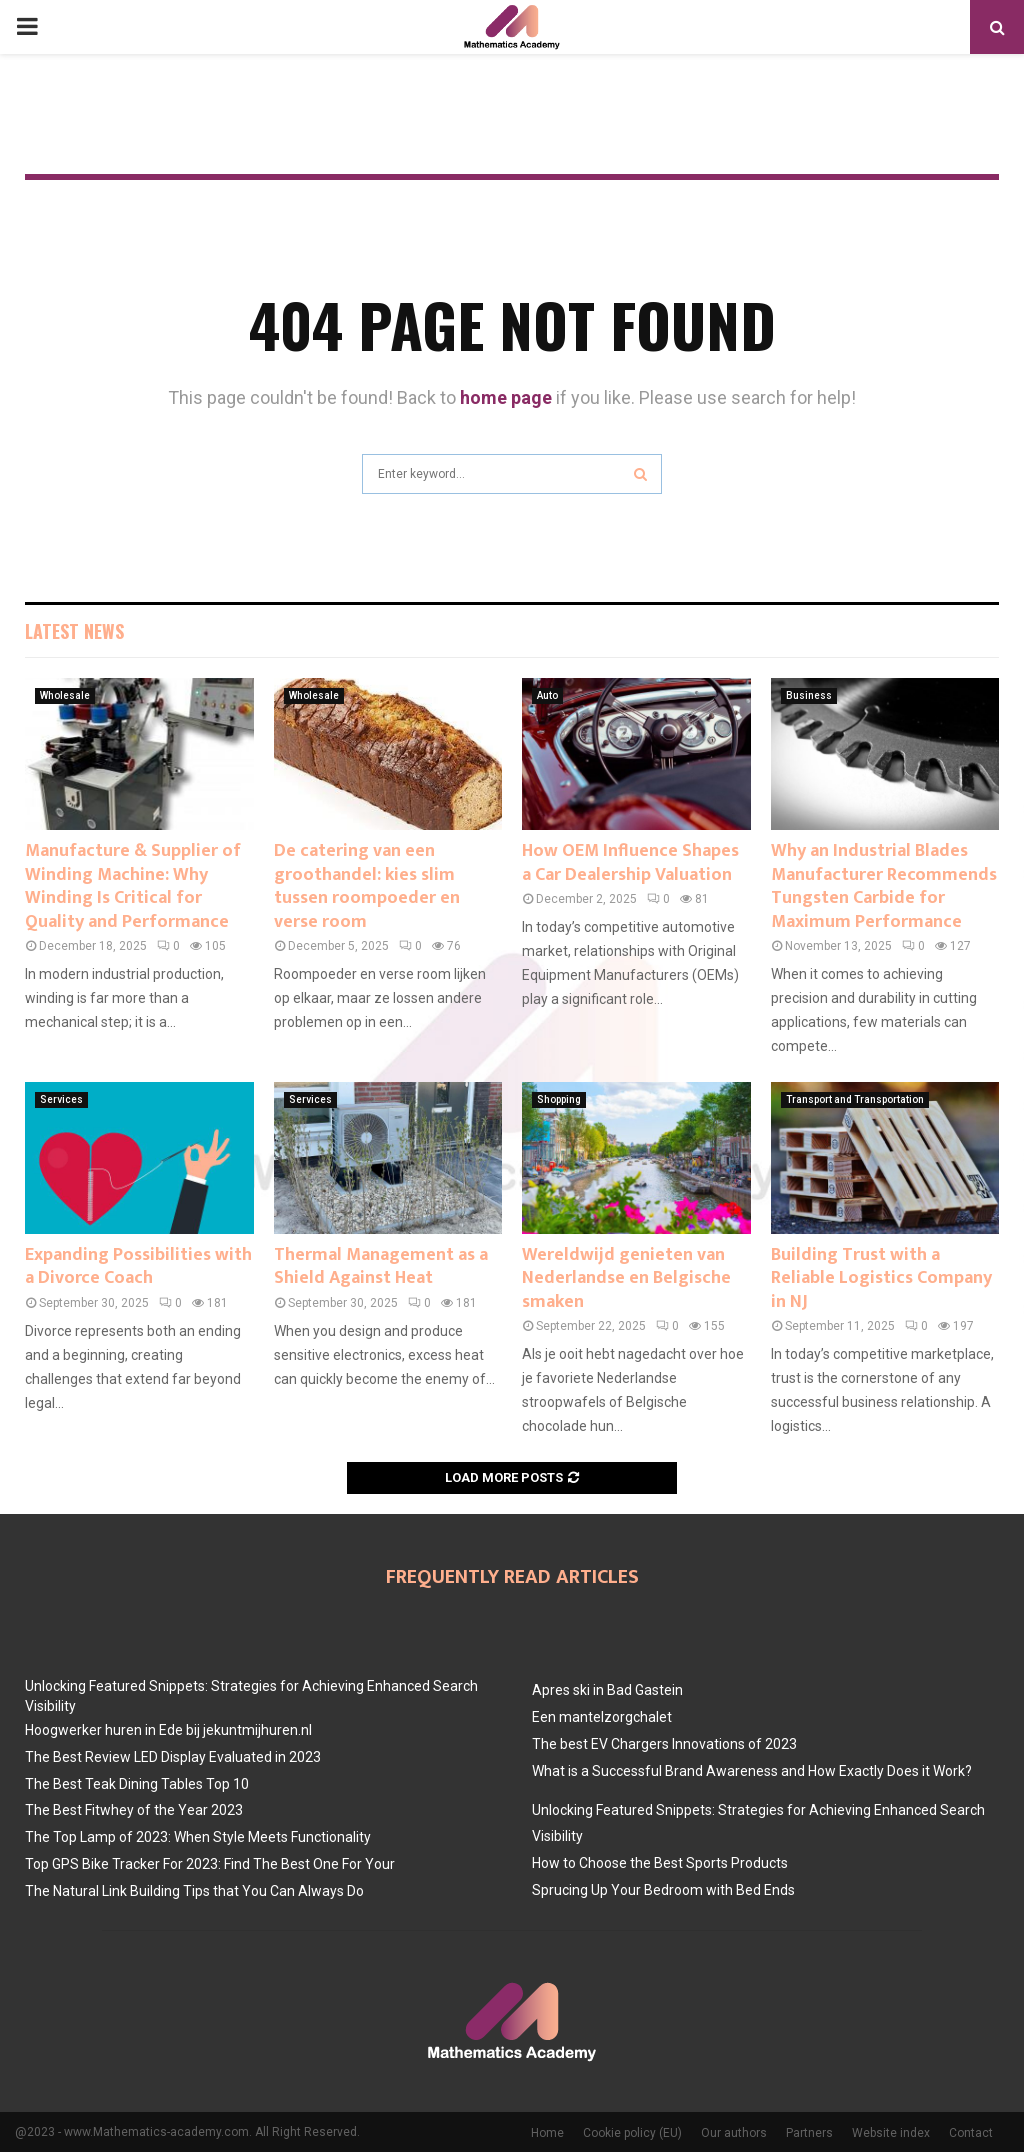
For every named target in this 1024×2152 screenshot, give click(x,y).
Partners (809, 2133)
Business (809, 695)
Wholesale (65, 695)
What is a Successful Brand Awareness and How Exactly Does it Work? (752, 1771)
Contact (971, 2133)
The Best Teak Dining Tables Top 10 (137, 1784)
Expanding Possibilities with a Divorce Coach (138, 1266)
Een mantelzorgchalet (602, 1717)
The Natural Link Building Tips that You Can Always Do (194, 1891)
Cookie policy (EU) (632, 2133)
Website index (891, 2133)
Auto (547, 695)
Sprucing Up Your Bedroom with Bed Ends (663, 1890)
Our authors (734, 2133)
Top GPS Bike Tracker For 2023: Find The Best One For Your (210, 1864)
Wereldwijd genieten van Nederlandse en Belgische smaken (626, 1278)
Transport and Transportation (855, 1099)
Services (61, 1099)
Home (547, 2133)
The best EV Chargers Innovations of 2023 (664, 1744)
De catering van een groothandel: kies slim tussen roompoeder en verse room (367, 886)
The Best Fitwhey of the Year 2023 (134, 1810)
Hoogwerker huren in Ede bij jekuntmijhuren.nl (168, 1730)
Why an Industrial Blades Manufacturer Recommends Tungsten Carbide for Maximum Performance (884, 886)
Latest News (74, 631)
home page (506, 397)
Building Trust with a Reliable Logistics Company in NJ (881, 1278)
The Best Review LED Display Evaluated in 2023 (173, 1757)
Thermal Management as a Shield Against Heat (381, 1266)
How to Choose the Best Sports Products (660, 1863)
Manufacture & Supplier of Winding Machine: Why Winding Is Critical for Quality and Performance (133, 886)
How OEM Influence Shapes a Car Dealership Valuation (630, 862)
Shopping (559, 1099)
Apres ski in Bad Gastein (607, 1690)
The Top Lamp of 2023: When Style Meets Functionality (198, 1837)
